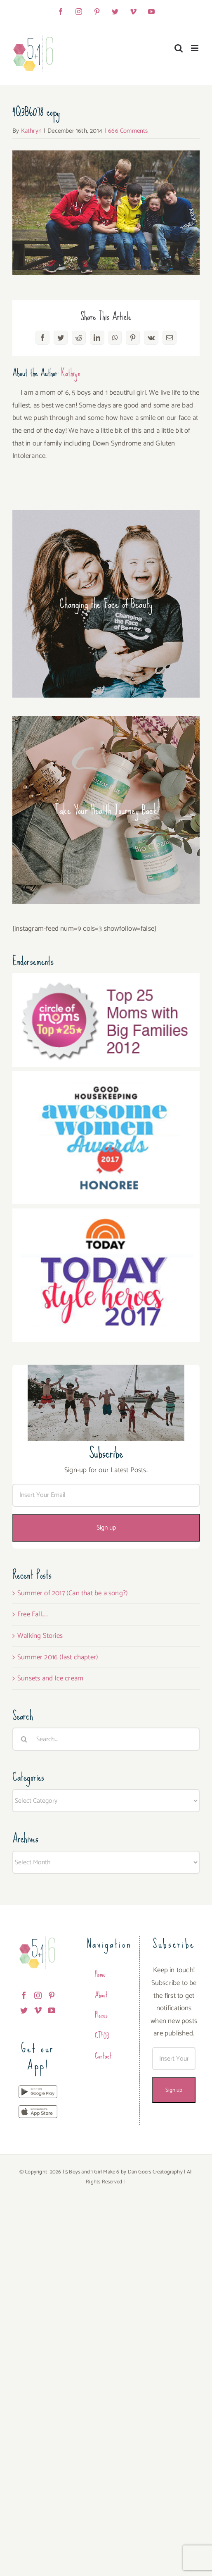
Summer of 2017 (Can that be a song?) (72, 1593)
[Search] (23, 1739)
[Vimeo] (38, 2010)
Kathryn (31, 131)
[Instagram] (38, 1995)
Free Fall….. (32, 1614)
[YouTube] (51, 2010)
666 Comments (128, 131)
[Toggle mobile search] (178, 48)
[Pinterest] (51, 1995)
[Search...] (106, 1739)
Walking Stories (40, 1636)
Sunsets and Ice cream (50, 1678)
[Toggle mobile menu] (195, 48)
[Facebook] (24, 1995)
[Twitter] (24, 2010)
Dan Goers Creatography (155, 2172)
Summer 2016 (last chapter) (57, 1657)
